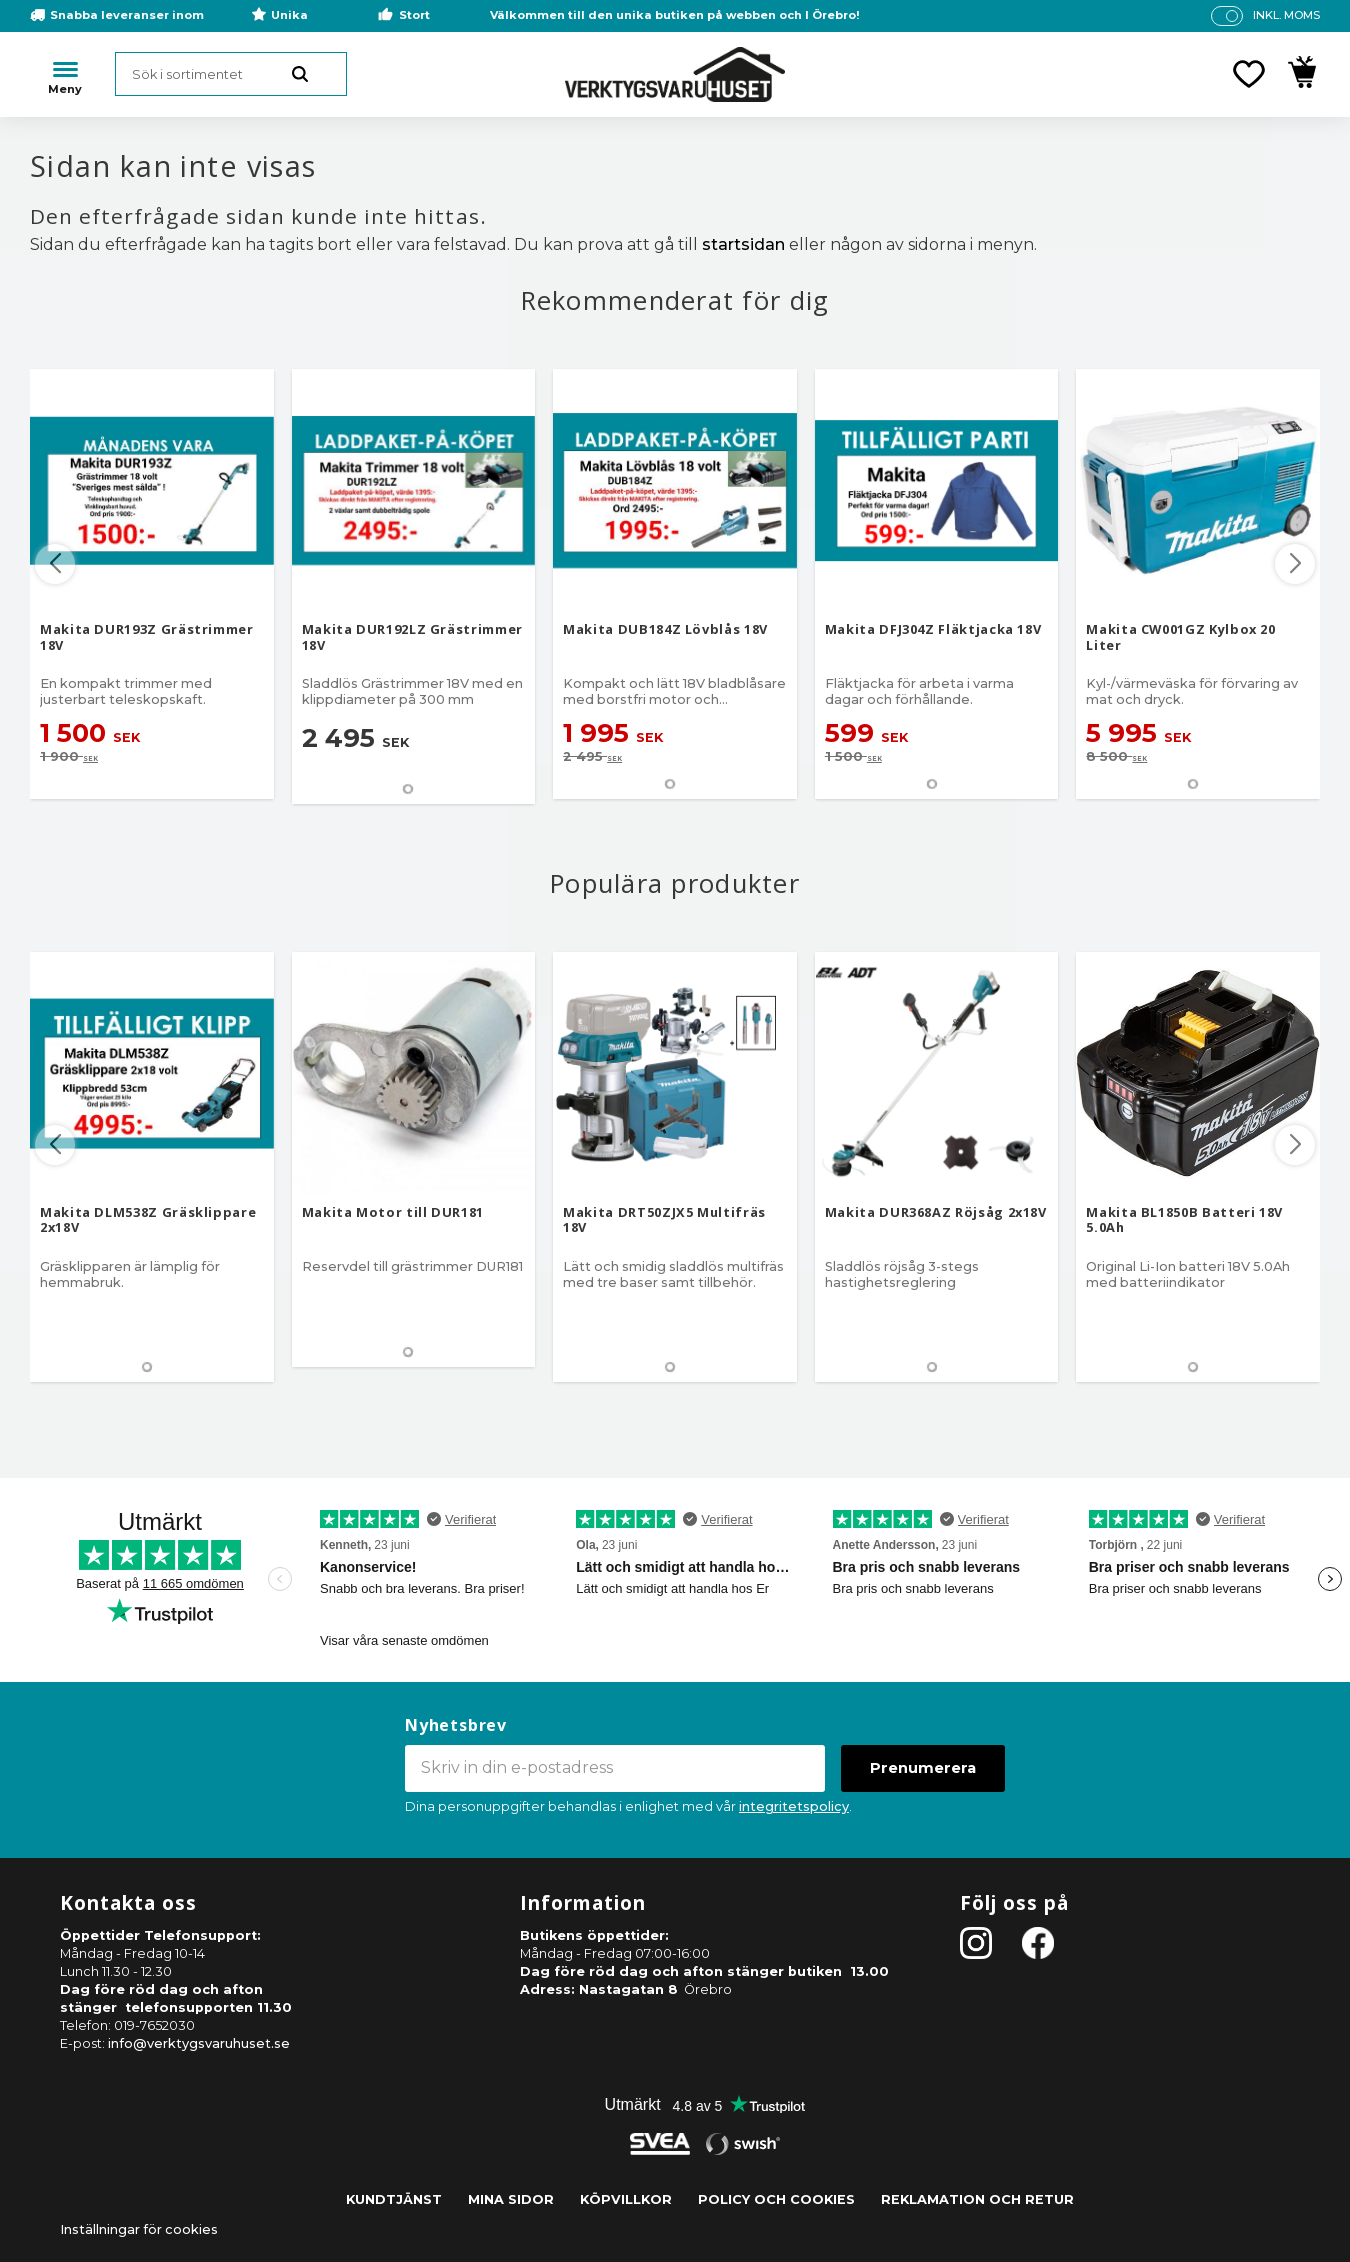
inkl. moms (1286, 15)
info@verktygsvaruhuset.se (199, 2043)
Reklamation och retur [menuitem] (977, 2199)
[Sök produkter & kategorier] (231, 74)
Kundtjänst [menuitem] (394, 2199)
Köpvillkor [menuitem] (626, 2199)
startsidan (743, 244)
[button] (1249, 74)
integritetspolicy (794, 1806)
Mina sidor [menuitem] (511, 2199)
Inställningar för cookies (139, 2229)
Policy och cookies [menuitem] (776, 2199)
